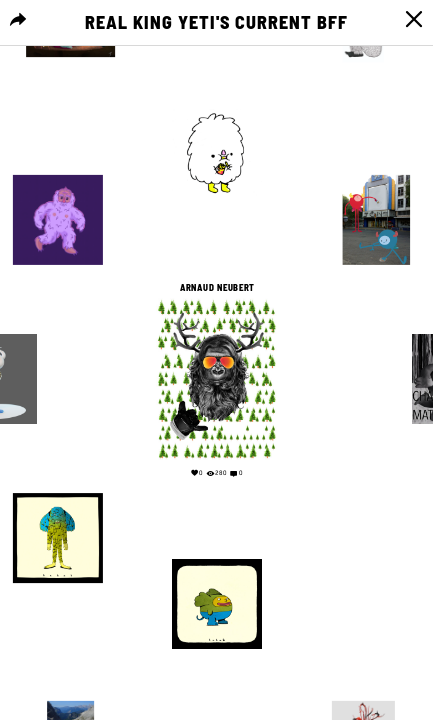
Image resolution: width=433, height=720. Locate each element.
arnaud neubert (216, 288)
